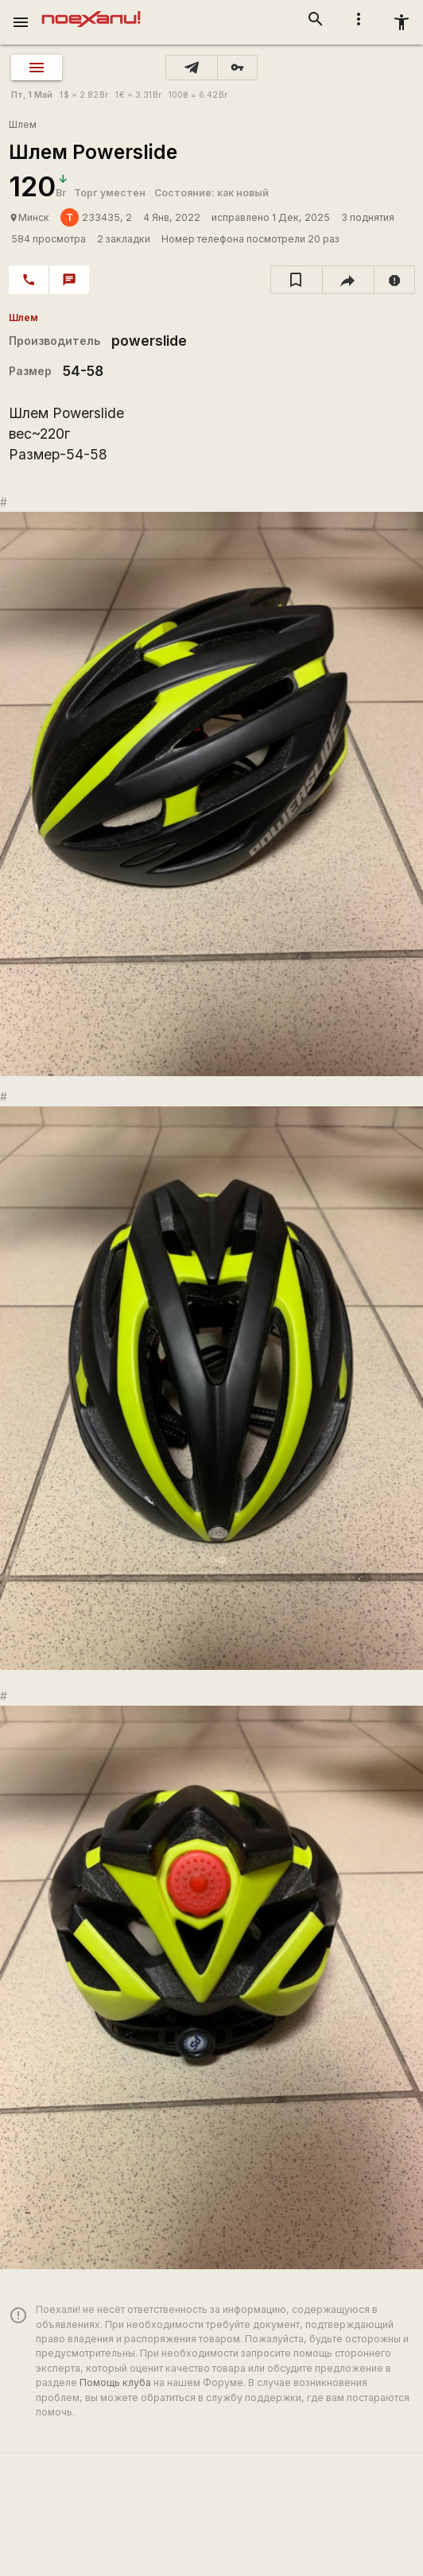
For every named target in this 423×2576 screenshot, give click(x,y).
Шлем (23, 124)
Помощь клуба (115, 2382)
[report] (394, 279)
